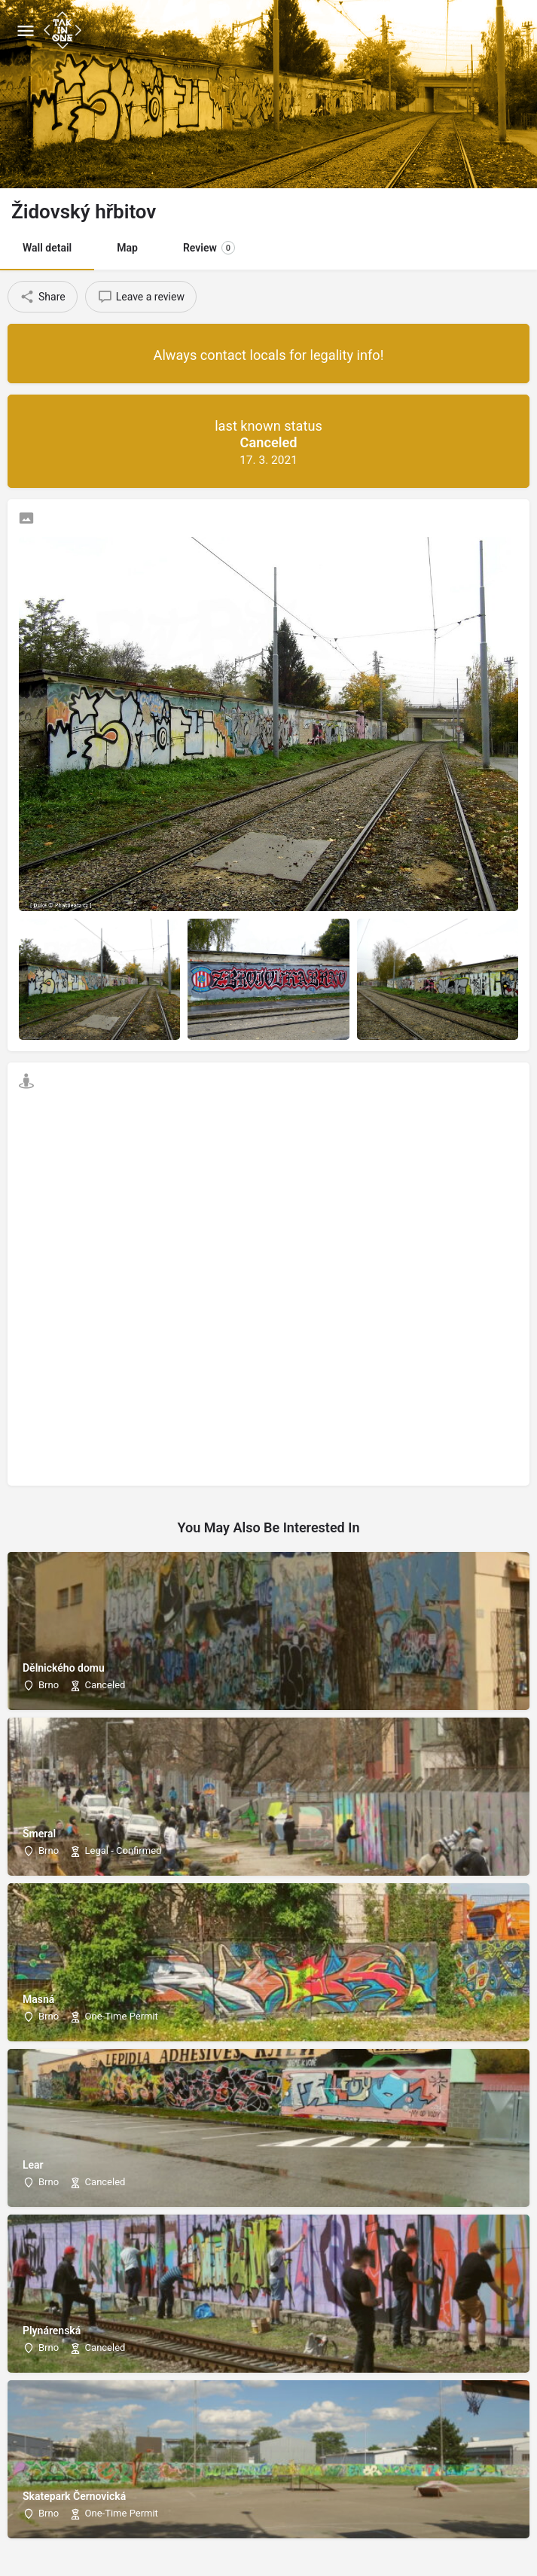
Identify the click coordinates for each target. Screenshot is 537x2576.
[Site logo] (64, 30)
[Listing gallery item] (99, 979)
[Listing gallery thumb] (268, 724)
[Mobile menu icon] (25, 30)
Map (127, 248)
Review (209, 248)
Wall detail (47, 248)
